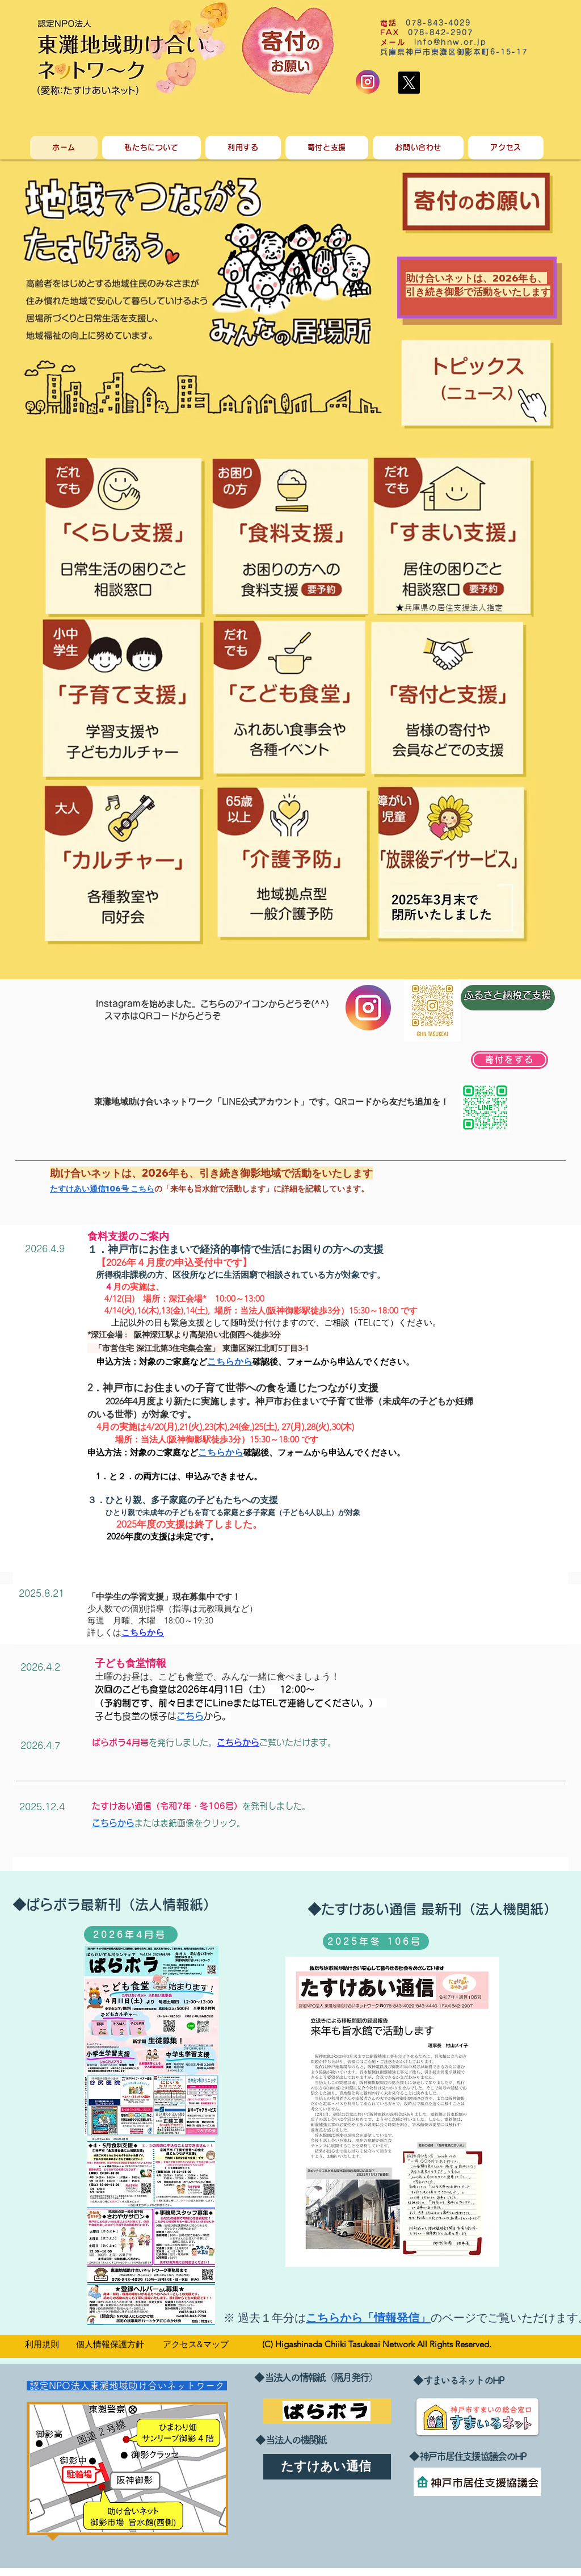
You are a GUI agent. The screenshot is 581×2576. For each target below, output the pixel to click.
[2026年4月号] (131, 1934)
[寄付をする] (509, 1060)
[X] (409, 83)
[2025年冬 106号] (376, 1941)
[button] (151, 148)
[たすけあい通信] (327, 2466)
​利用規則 (42, 2344)
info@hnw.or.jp (450, 42)
